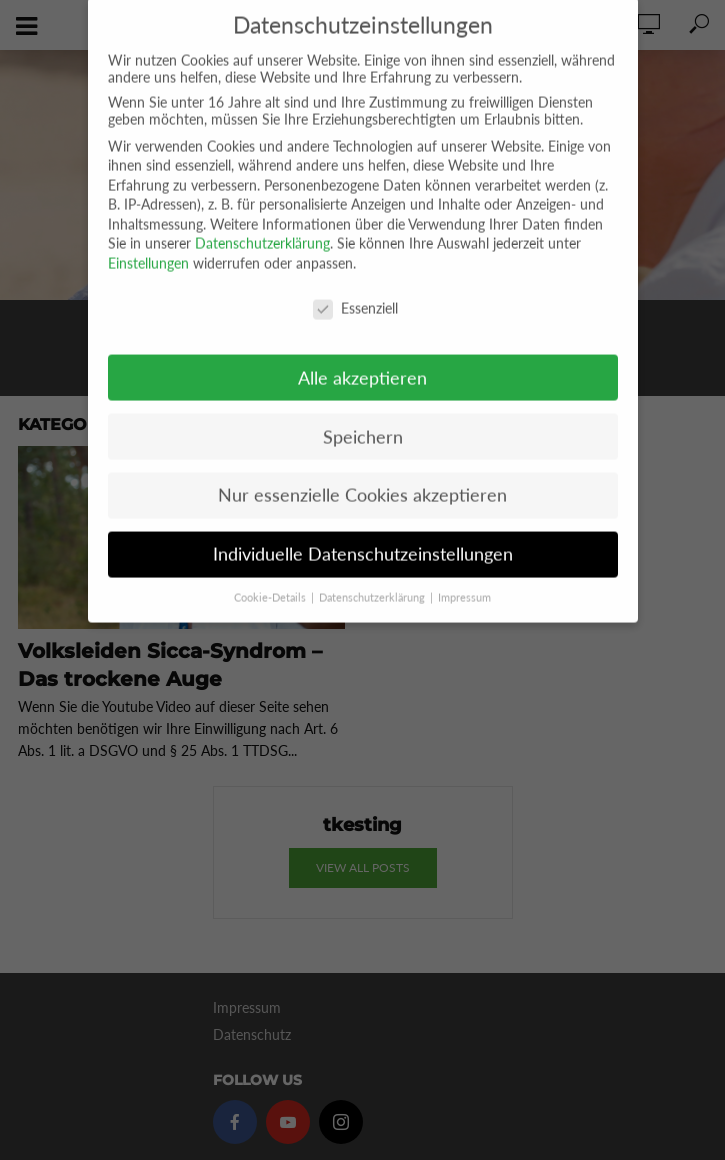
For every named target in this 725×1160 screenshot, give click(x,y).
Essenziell (355, 289)
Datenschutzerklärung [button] (373, 579)
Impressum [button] (464, 579)
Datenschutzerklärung (262, 224)
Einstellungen (148, 244)
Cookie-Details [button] (271, 579)
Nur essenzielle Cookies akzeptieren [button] (362, 476)
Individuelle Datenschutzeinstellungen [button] (363, 535)
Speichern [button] (363, 417)
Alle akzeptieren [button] (362, 358)
